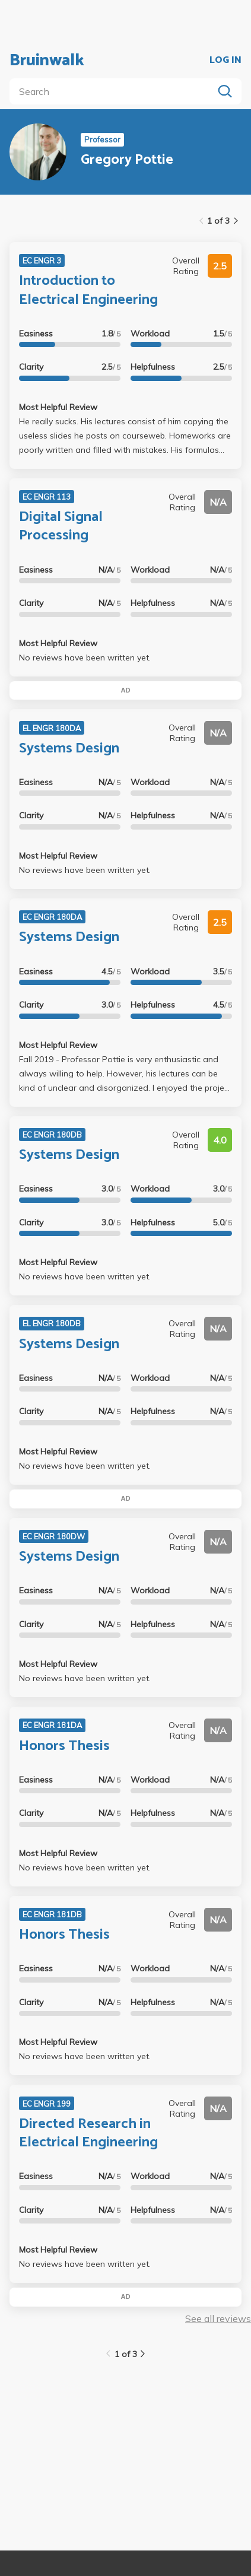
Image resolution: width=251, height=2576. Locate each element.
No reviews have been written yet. (85, 657)
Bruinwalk (46, 60)
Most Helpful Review (58, 407)
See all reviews (218, 2318)
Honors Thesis (64, 1746)
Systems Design (69, 748)
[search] (113, 91)
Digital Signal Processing (61, 526)
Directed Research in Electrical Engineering (88, 2133)
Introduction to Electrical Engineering (88, 290)
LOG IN (225, 60)
